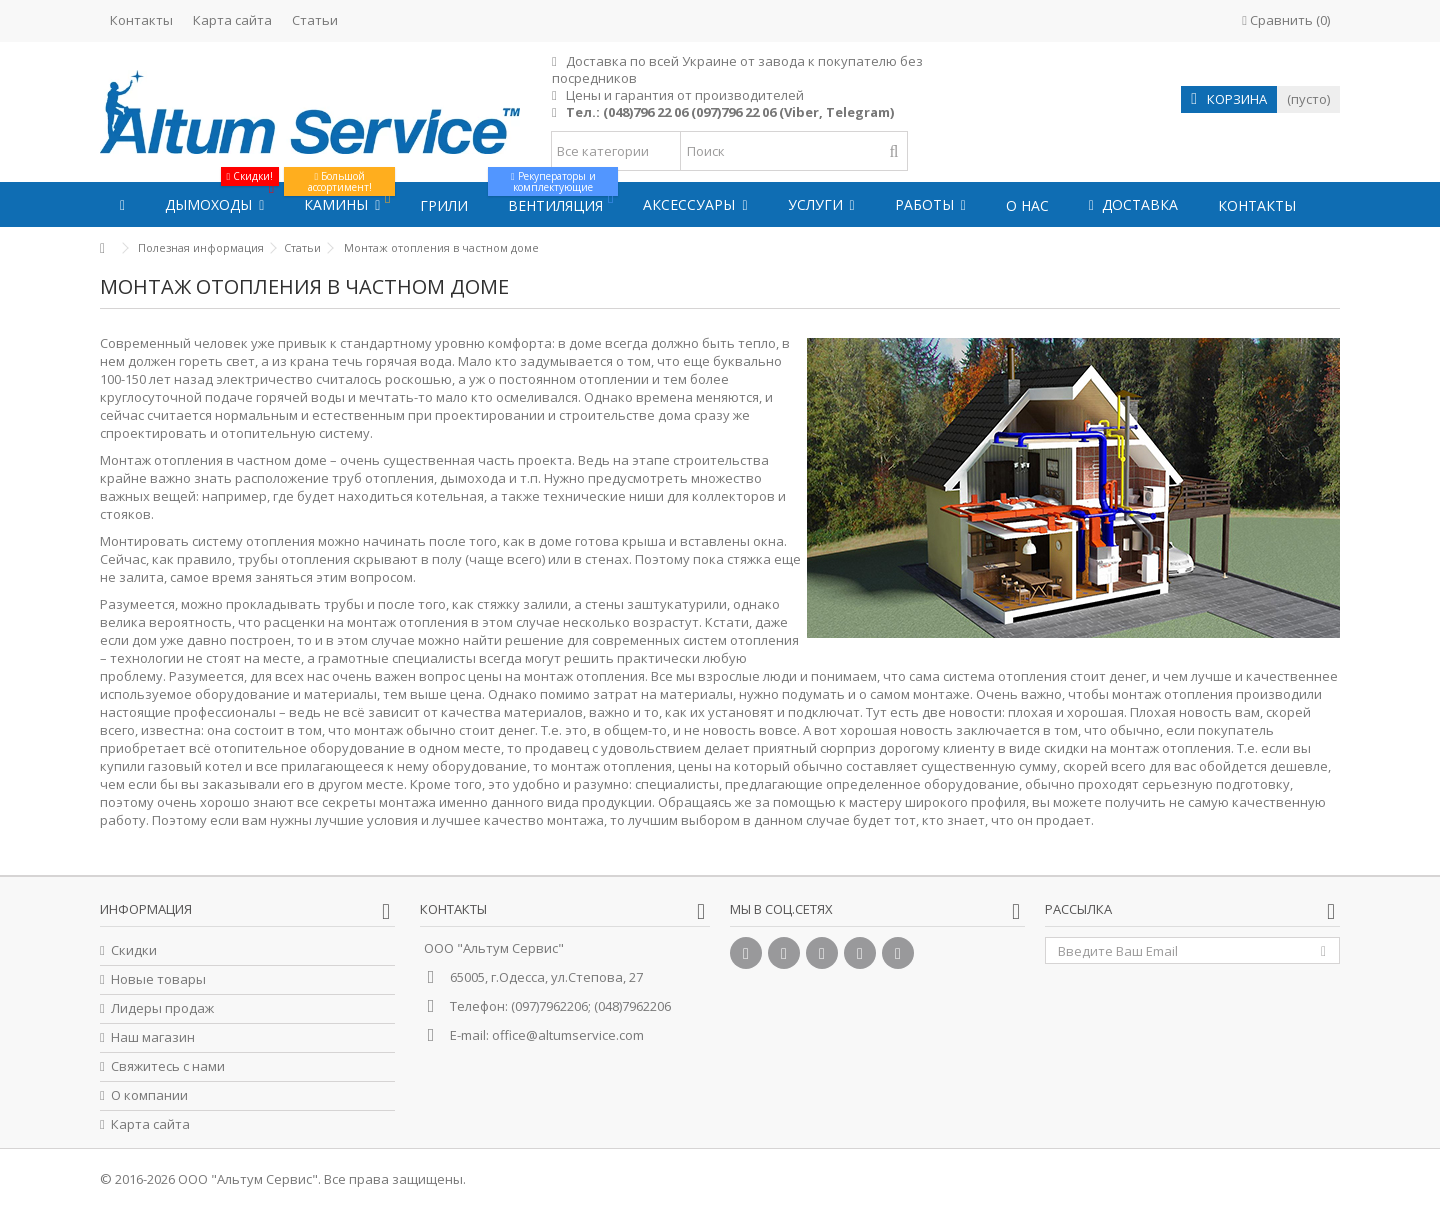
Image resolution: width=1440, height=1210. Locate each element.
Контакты (141, 20)
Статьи (315, 20)
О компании (149, 1095)
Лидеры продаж (162, 1008)
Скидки (134, 950)
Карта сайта (232, 20)
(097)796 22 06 (733, 112)
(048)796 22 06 (645, 112)
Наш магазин (153, 1037)
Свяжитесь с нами (168, 1066)
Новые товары (158, 979)
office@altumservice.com (568, 1035)
